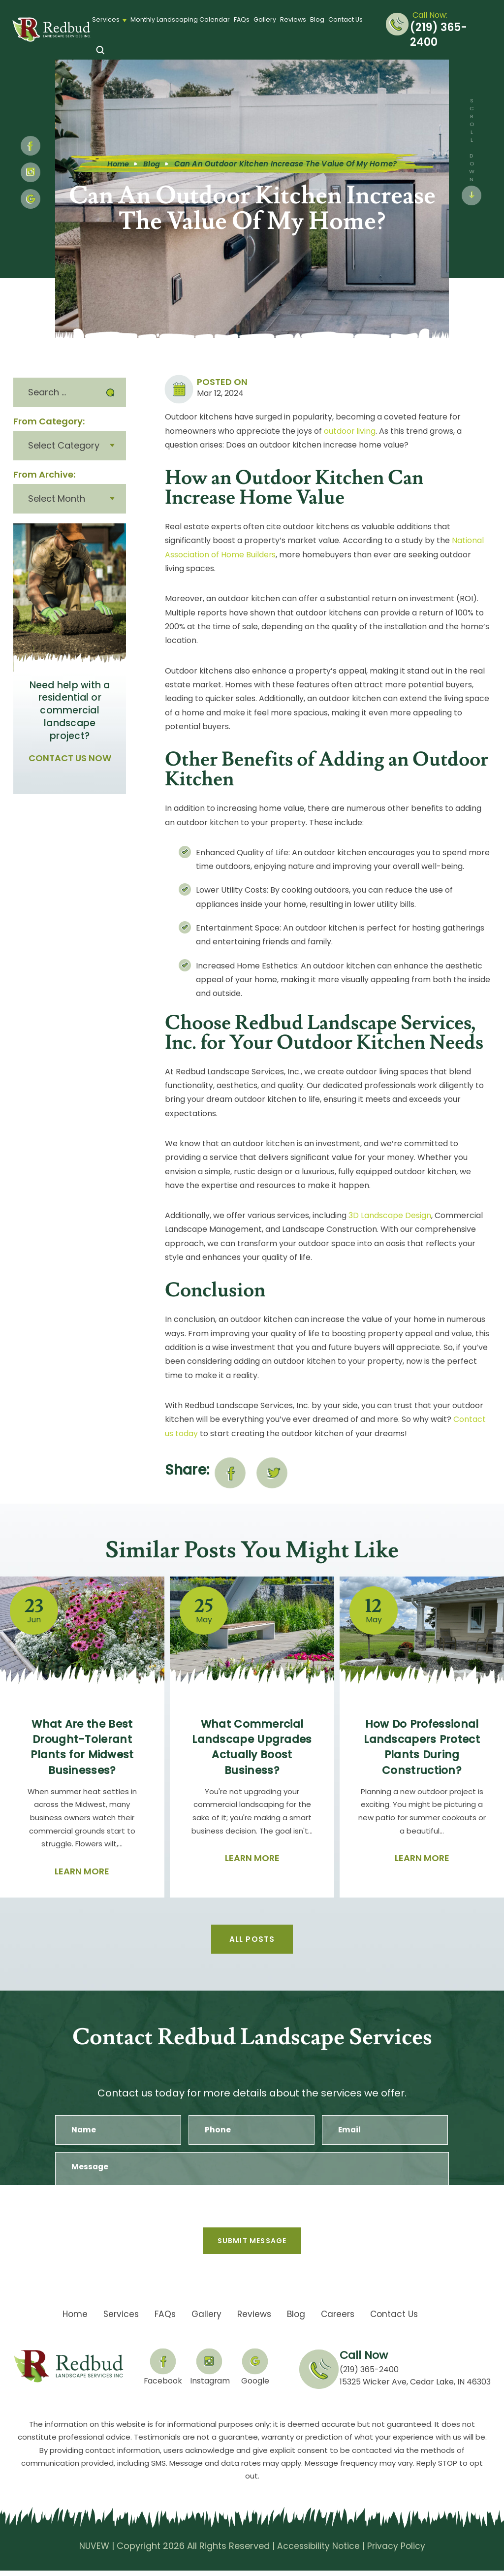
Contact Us (345, 19)
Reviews (293, 19)
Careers (340, 2320)
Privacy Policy (397, 2551)
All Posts (252, 1938)
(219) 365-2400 (438, 34)
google (30, 199)
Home (70, 2320)
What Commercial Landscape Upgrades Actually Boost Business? (252, 1746)
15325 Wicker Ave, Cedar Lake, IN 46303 (415, 2387)
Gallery (264, 19)
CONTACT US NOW (70, 757)
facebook (230, 1472)
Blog (317, 19)
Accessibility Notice (318, 2551)
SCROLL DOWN (471, 140)
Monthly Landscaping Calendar (180, 19)
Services (106, 19)
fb (30, 146)
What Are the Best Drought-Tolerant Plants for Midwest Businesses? (82, 1746)
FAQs (242, 19)
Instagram (30, 172)
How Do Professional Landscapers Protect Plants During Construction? (422, 1746)
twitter (272, 1472)
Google (256, 2386)
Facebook (161, 2386)
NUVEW (92, 2551)
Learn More (82, 1870)
